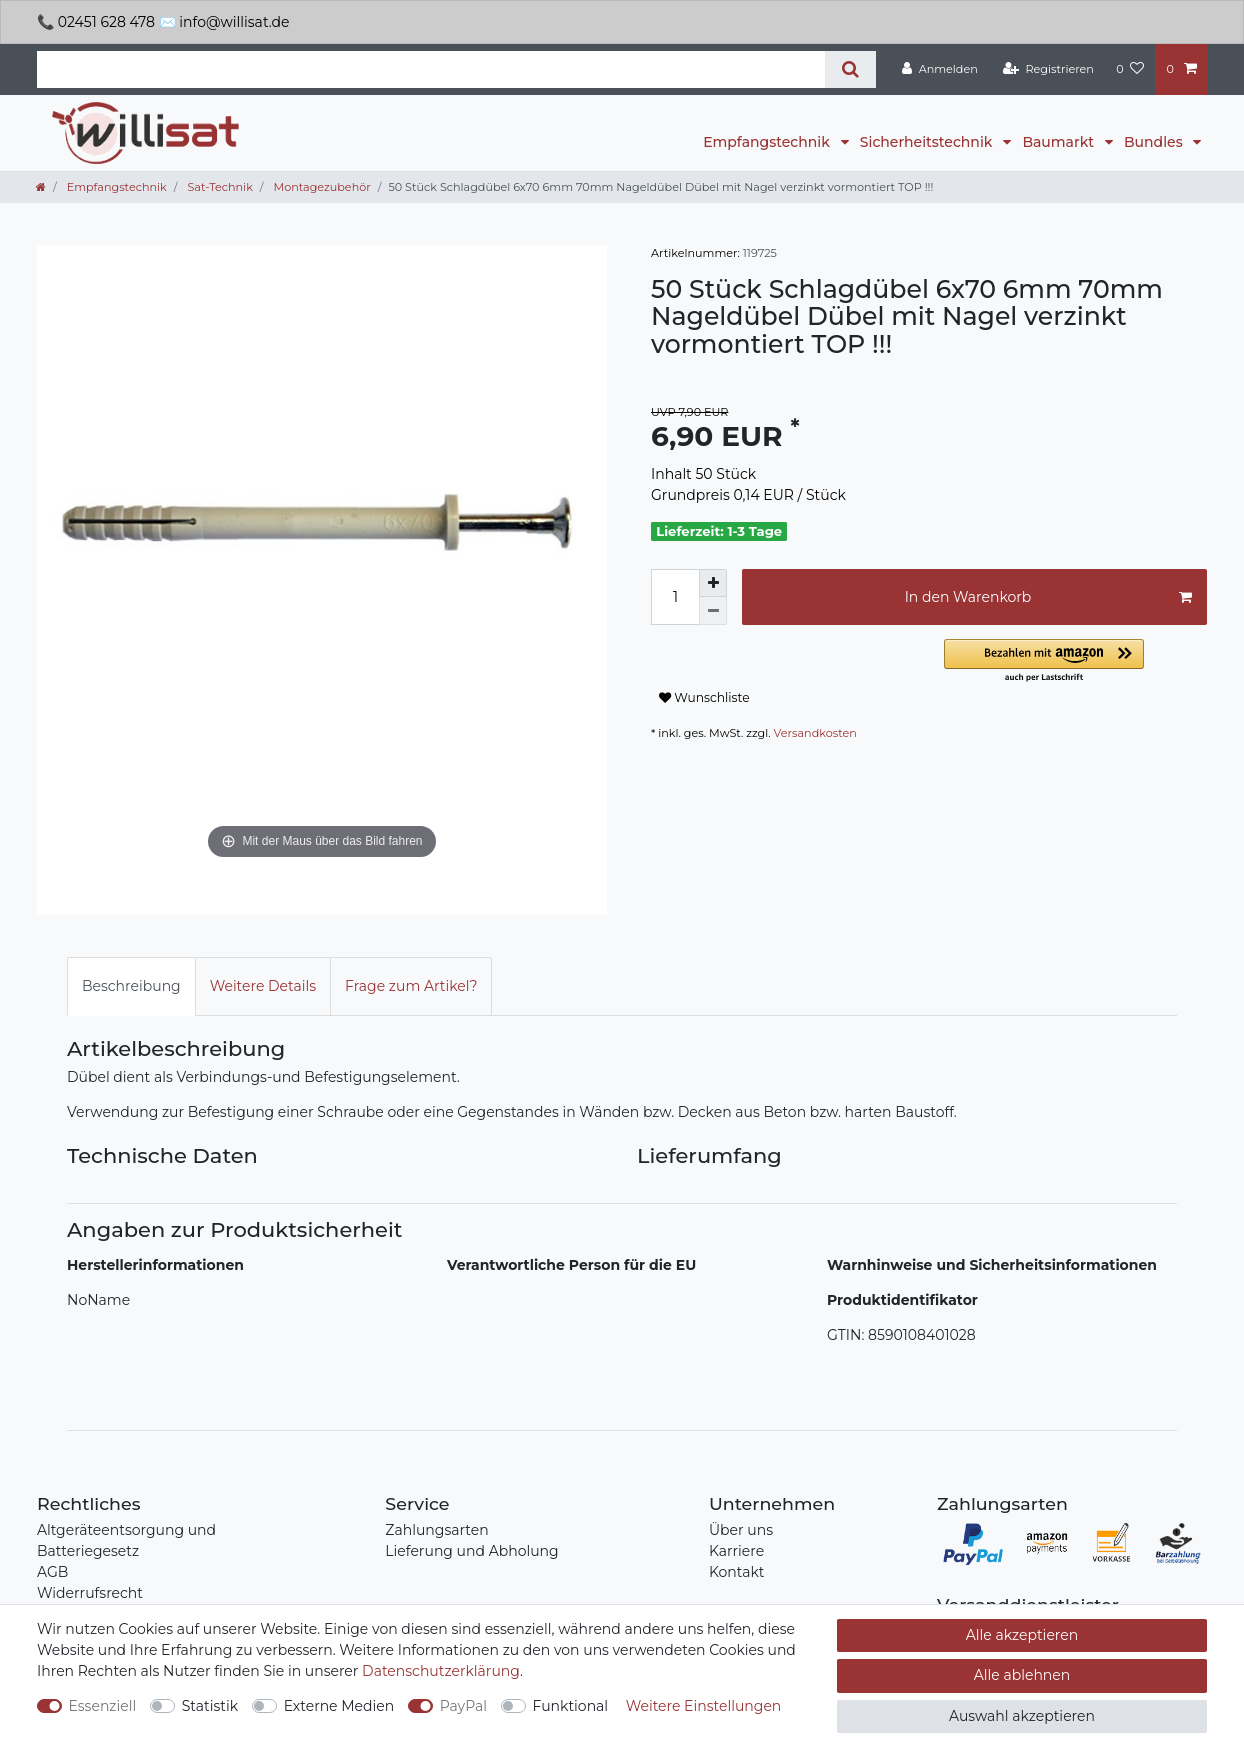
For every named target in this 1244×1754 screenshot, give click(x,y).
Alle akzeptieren (1022, 1635)
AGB (52, 1572)
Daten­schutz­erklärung (441, 1671)
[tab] (131, 986)
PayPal (463, 1706)
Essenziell (103, 1706)
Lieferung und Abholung (471, 1551)
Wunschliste (704, 697)
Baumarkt (1059, 142)
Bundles (1155, 142)
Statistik (210, 1706)
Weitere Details (263, 986)
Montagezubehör (321, 187)
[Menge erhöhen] (713, 583)
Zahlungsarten (436, 1530)
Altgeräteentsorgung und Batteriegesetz (126, 1540)
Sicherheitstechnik (928, 142)
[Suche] (850, 69)
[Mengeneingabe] (675, 597)
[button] (1075, 661)
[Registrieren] (1048, 69)
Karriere (736, 1551)
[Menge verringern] (713, 611)
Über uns (741, 1530)
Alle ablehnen (1022, 1675)
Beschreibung (131, 986)
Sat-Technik (218, 187)
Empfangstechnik (768, 142)
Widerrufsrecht (90, 1593)
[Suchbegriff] (431, 69)
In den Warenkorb (1048, 597)
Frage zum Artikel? (411, 986)
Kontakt (737, 1572)
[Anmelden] (940, 69)
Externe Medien (339, 1706)
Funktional (571, 1706)
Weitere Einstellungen (704, 1706)
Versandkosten (815, 733)
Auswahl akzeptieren (1022, 1716)
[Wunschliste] (1130, 69)
